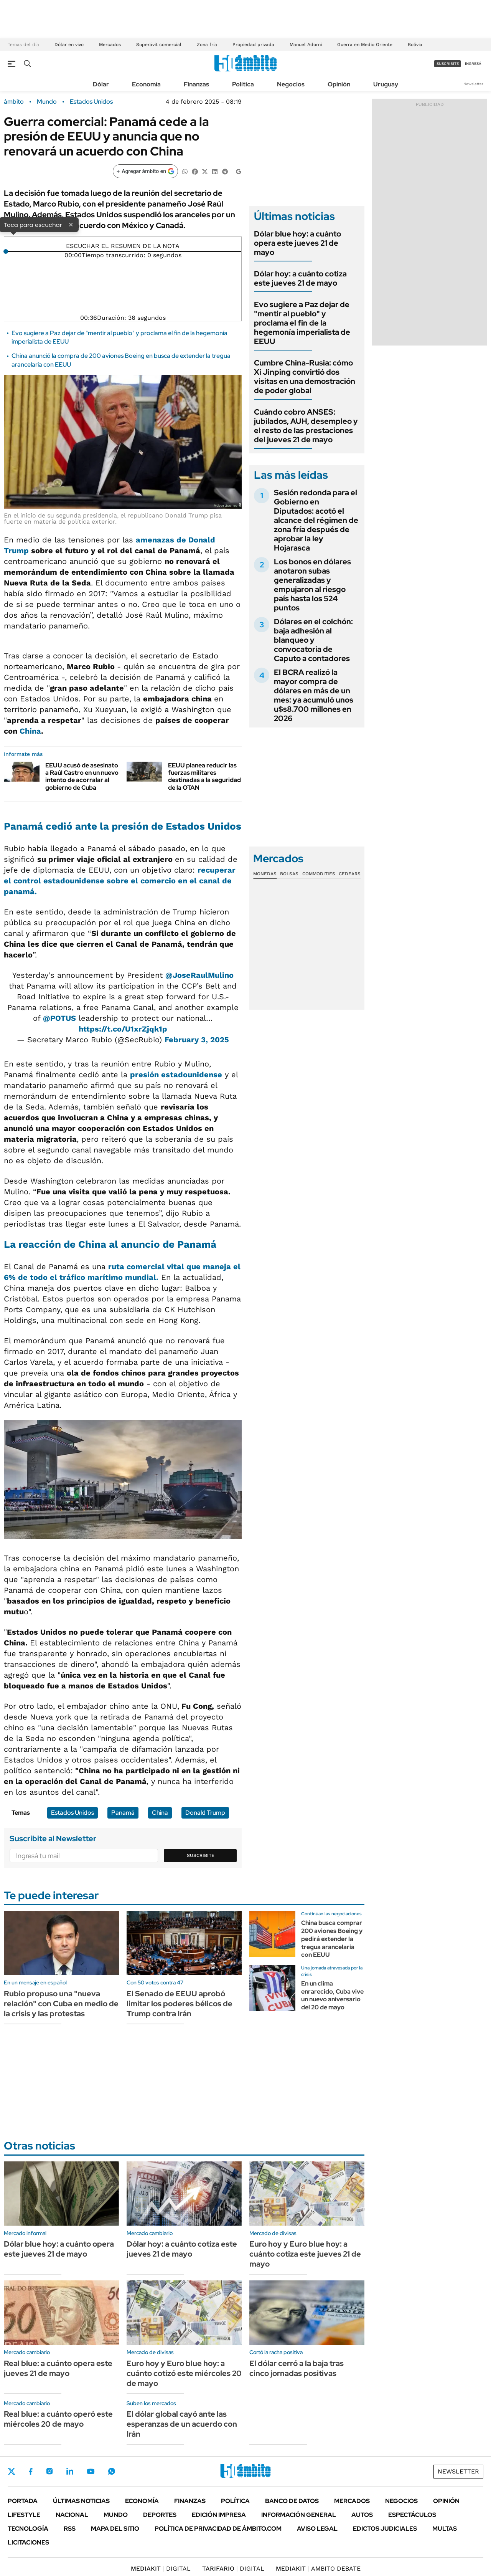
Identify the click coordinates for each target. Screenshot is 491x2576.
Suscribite (200, 1855)
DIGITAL (161, 2568)
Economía (146, 84)
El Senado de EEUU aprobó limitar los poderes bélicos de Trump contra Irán (179, 2004)
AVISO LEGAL (317, 2529)
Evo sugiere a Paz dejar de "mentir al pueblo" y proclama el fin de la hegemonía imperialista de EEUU (302, 322)
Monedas (265, 873)
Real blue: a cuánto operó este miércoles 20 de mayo (58, 2419)
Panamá (123, 1813)
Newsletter (473, 84)
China (30, 731)
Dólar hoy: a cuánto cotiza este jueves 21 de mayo (300, 278)
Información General (298, 2515)
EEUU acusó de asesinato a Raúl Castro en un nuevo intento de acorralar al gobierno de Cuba (82, 776)
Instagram (49, 2471)
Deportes (159, 2515)
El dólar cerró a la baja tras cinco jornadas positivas (296, 2368)
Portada (23, 2501)
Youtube (90, 2471)
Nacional (72, 2515)
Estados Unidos (91, 102)
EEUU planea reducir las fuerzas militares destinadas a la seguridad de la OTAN (204, 776)
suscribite (448, 63)
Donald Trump (205, 1813)
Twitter (11, 2471)
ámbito (14, 102)
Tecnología (28, 2529)
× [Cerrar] (71, 224)
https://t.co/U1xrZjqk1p (123, 1028)
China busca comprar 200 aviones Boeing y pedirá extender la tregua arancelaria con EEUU (331, 1939)
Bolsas (289, 873)
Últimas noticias (81, 2501)
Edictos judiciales (385, 2529)
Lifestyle (24, 2515)
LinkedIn (69, 2471)
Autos (362, 2515)
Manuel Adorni (306, 44)
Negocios (291, 84)
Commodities (318, 873)
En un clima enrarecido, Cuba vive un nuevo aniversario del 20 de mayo (332, 1995)
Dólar (101, 84)
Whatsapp (111, 2471)
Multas (444, 2529)
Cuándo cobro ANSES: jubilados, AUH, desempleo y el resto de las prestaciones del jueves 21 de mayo (306, 426)
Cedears (350, 873)
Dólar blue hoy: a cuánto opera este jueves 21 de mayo (297, 243)
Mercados (110, 44)
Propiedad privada (253, 44)
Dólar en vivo (69, 44)
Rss (70, 2529)
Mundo (47, 102)
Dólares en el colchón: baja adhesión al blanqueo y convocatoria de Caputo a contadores (313, 640)
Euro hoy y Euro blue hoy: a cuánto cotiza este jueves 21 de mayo (305, 2254)
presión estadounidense (176, 1074)
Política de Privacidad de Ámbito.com (218, 2529)
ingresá (473, 63)
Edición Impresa (219, 2515)
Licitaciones (28, 2542)
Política (243, 84)
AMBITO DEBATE (318, 2568)
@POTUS (59, 1018)
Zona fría (207, 44)
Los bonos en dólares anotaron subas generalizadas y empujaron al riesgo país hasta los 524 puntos (312, 585)
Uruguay (385, 84)
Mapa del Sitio (115, 2529)
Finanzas (196, 84)
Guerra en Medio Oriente (364, 44)
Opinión (339, 84)
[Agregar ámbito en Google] (145, 171)
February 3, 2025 (197, 1039)
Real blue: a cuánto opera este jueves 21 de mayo (58, 2368)
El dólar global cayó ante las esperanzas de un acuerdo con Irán (182, 2424)
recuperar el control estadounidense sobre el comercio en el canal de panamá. (120, 880)
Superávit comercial (158, 44)
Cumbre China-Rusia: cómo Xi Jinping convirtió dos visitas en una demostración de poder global (304, 376)
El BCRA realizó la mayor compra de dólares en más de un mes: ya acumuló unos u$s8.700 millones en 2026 (313, 695)
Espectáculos (412, 2515)
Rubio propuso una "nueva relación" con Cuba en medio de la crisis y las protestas (61, 2004)
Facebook (31, 2471)
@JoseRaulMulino (199, 975)
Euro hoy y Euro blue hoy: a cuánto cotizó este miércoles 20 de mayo (184, 2373)
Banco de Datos (292, 2501)
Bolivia (415, 44)
